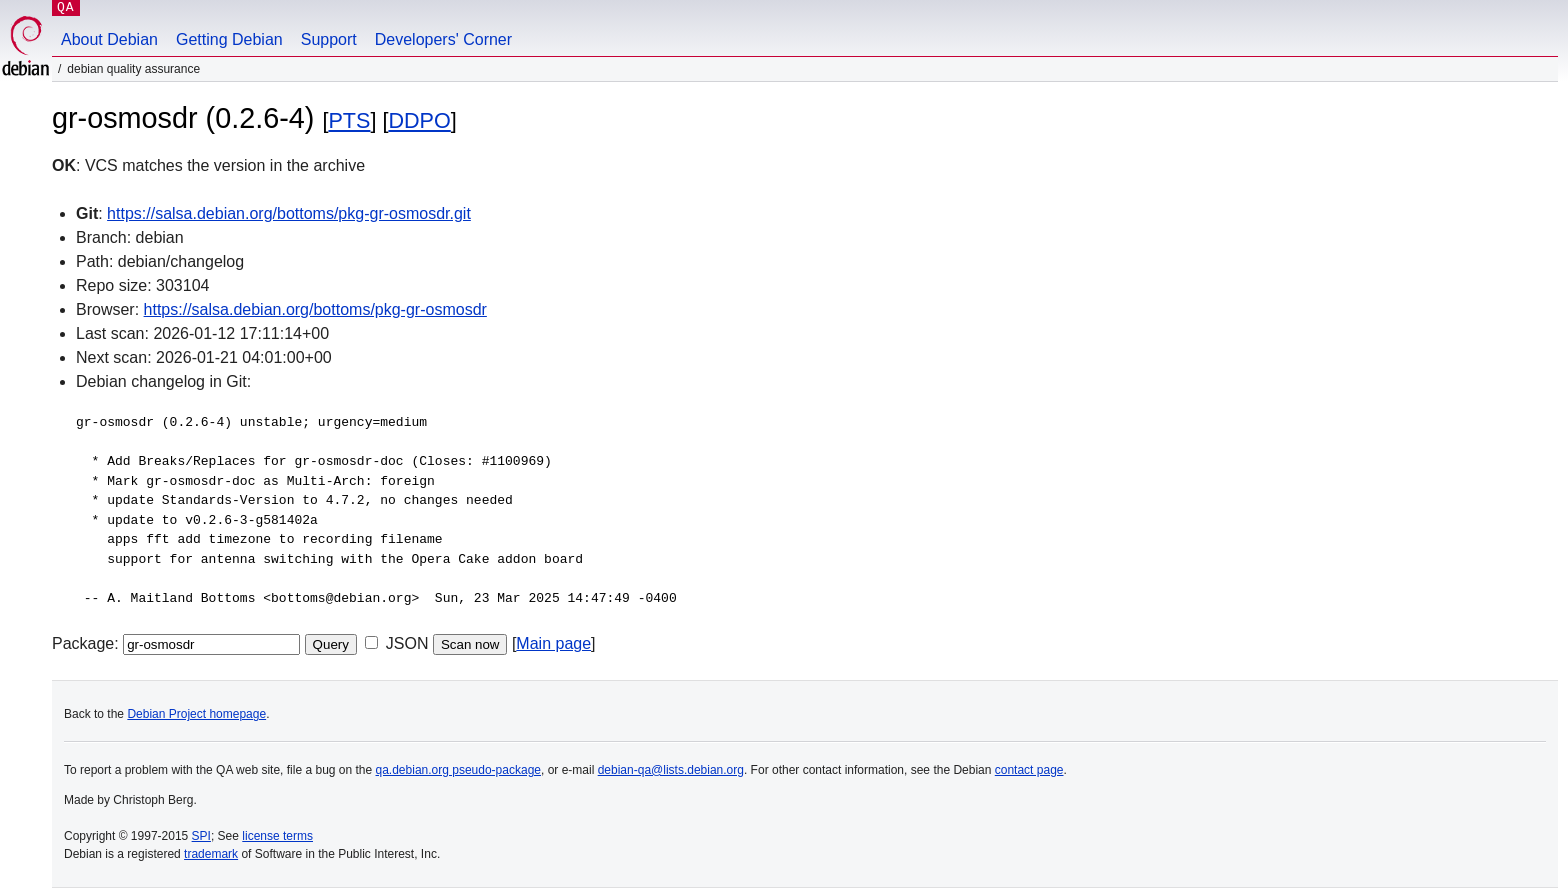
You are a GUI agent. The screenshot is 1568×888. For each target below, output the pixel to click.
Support (329, 39)
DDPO (419, 120)
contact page (1029, 770)
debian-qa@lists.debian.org (671, 770)
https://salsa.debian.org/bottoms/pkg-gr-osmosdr (315, 309)
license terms (277, 836)
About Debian (109, 39)
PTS (349, 120)
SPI (201, 836)
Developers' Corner (443, 39)
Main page (553, 643)
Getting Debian (229, 39)
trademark (211, 854)
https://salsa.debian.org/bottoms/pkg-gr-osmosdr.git (289, 213)
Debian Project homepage (196, 714)
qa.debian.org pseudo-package (458, 770)
